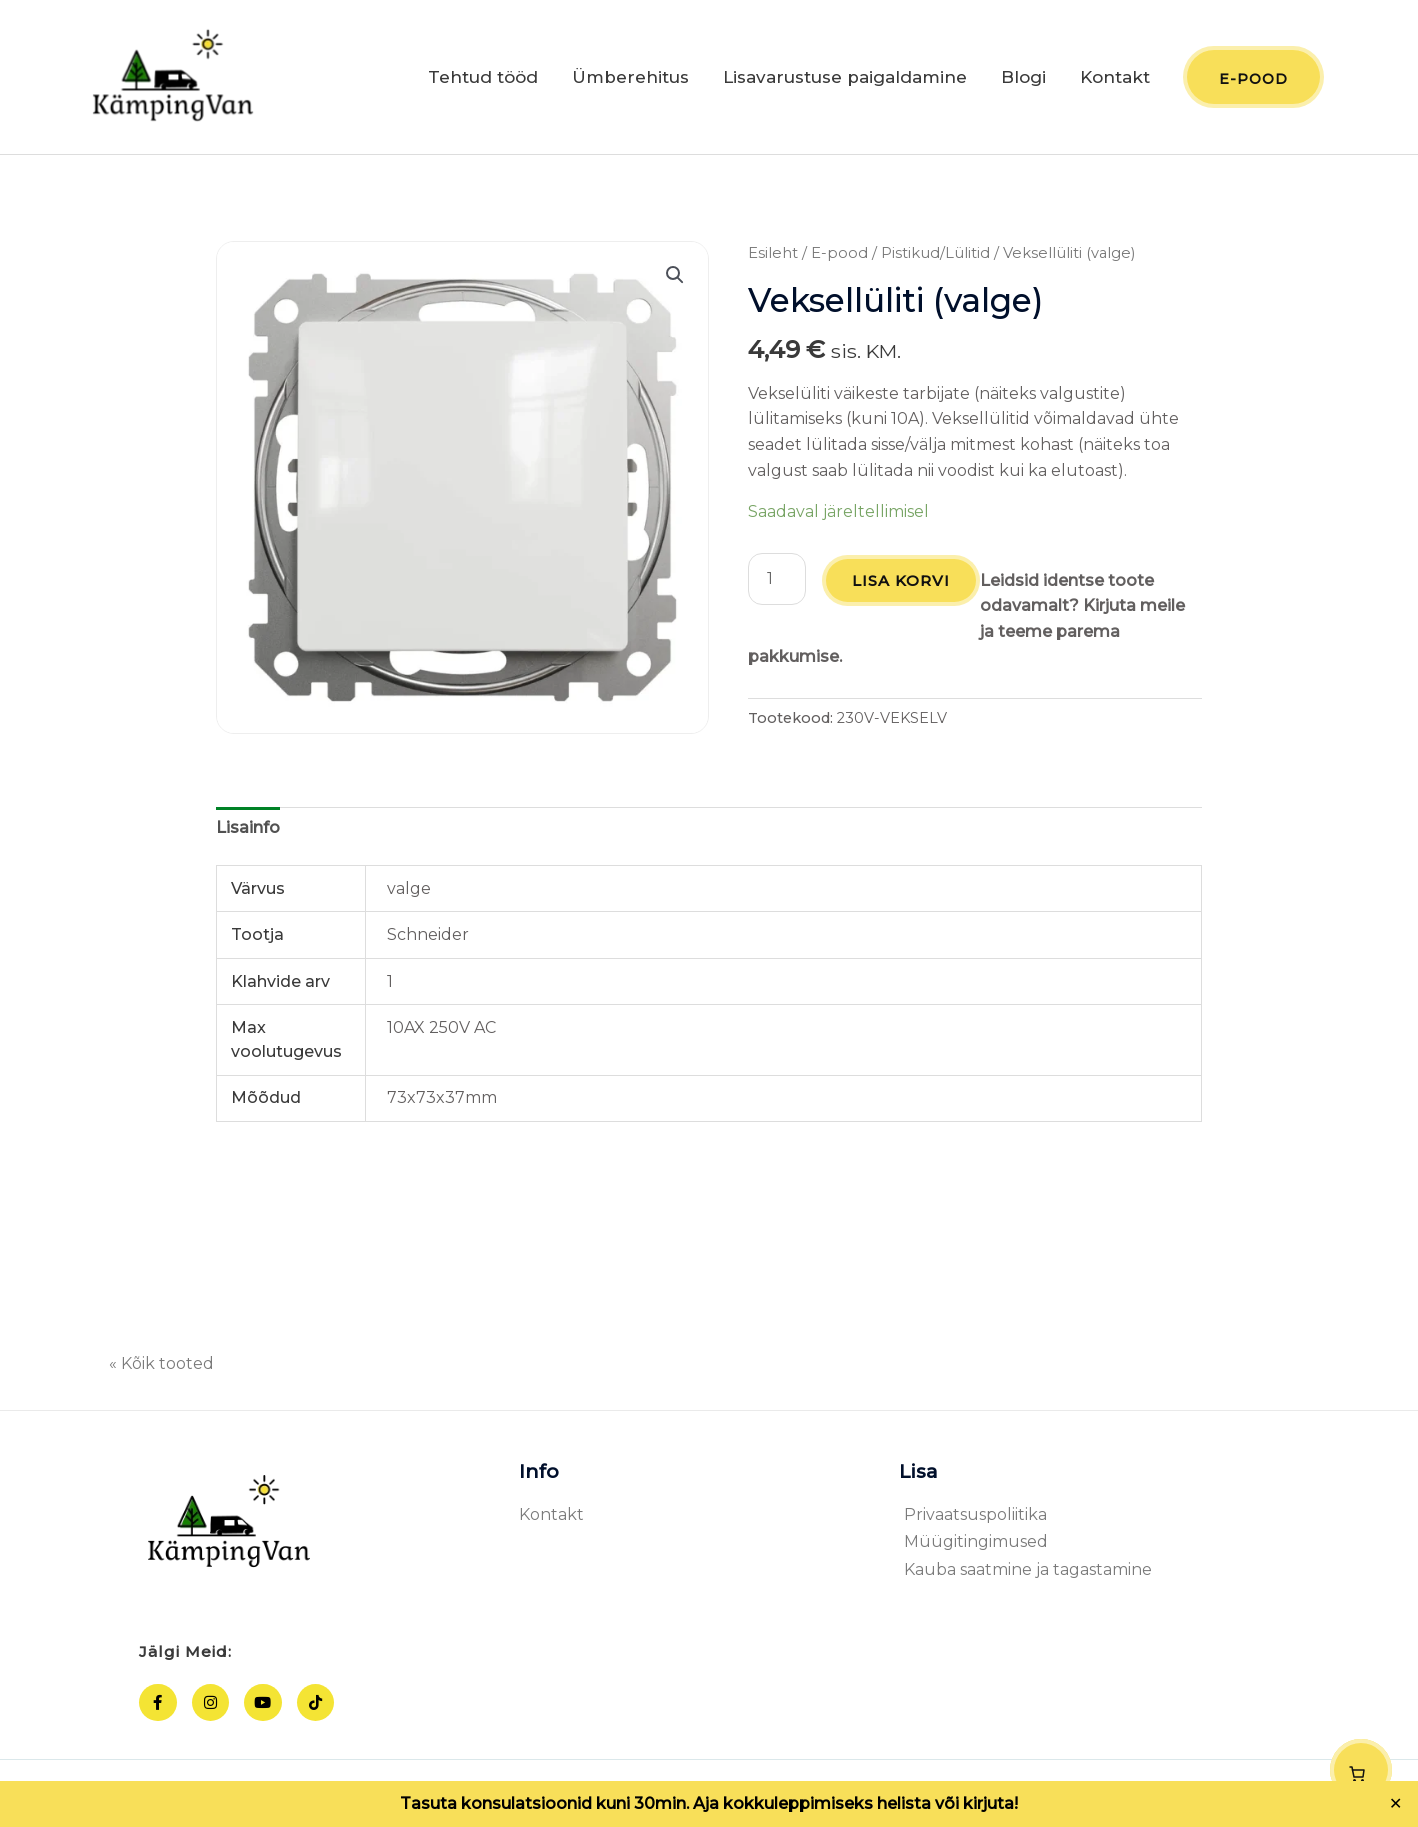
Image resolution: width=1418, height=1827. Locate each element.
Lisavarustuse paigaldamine (845, 78)
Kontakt (1115, 78)
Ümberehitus (630, 78)
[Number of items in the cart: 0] (1361, 1770)
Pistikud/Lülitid (935, 254)
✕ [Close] (1396, 1804)
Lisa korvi (902, 581)
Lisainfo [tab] (248, 828)
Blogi (1023, 78)
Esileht (773, 254)
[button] (675, 276)
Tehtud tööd (483, 78)
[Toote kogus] (777, 580)
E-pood (839, 254)
